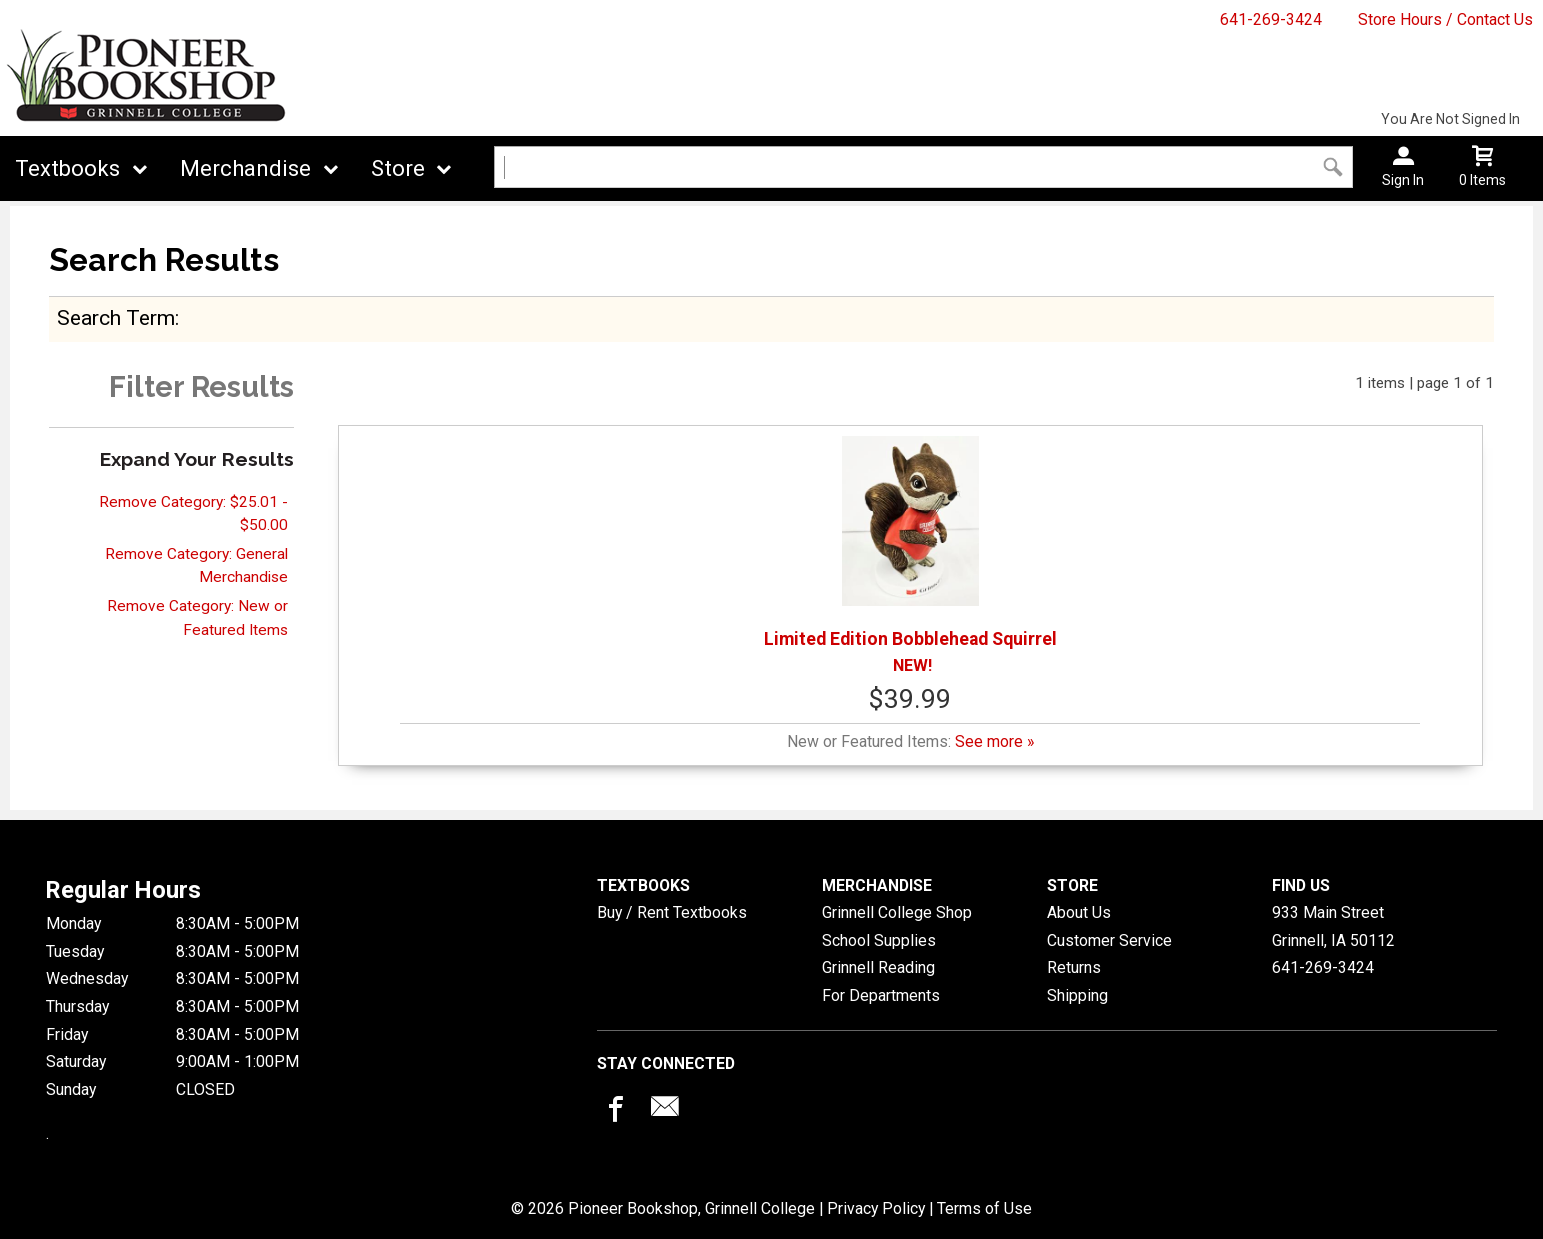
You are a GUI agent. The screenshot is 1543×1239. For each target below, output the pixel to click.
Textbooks (67, 168)
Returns (1074, 967)
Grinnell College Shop (897, 912)
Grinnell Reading (878, 967)
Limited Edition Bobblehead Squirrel (910, 542)
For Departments (881, 995)
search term (116, 317)
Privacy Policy (876, 1208)
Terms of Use (984, 1208)
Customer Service (1109, 940)
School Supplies (879, 940)
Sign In (1403, 180)
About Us (1079, 912)
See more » (994, 741)
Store (398, 168)
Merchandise (245, 168)
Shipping (1077, 995)
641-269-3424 (1271, 19)
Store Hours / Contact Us (1445, 19)
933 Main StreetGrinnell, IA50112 (1333, 926)
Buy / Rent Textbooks (672, 912)
